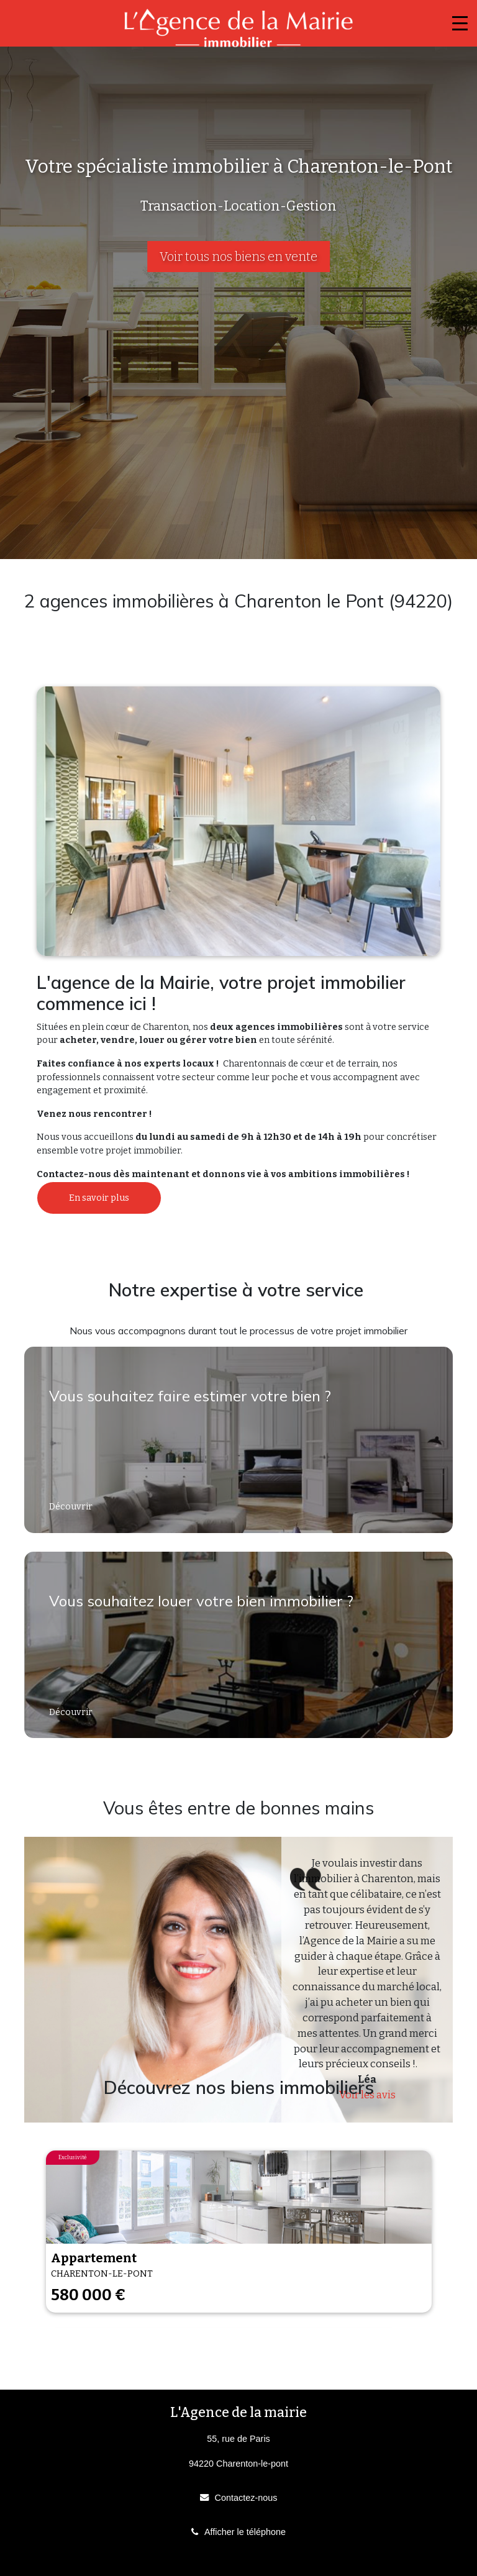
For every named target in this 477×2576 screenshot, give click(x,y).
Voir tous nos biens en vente (238, 256)
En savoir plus (99, 1198)
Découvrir (71, 1506)
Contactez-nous (246, 2498)
